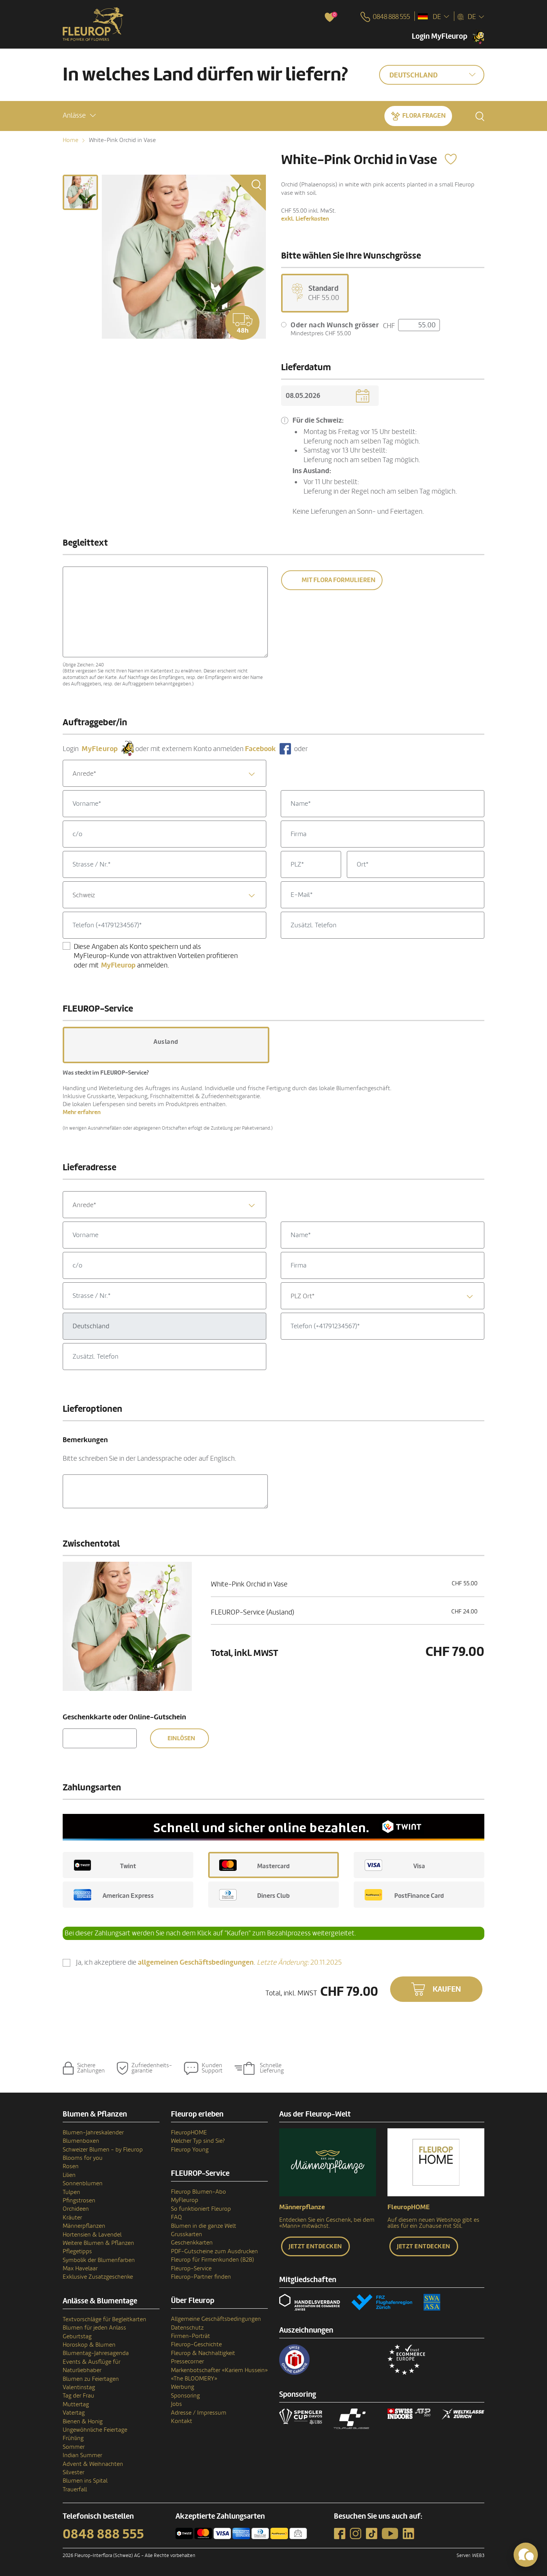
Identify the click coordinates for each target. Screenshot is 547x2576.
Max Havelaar (80, 2268)
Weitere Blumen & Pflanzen (98, 2243)
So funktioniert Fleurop (201, 2208)
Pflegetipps (77, 2251)
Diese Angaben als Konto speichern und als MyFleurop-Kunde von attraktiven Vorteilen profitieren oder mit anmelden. (156, 956)
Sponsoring (185, 2395)
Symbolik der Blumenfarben (99, 2260)
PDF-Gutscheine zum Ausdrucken (214, 2251)
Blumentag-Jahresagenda (96, 2353)
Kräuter (72, 2217)
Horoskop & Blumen (89, 2344)
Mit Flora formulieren (338, 580)
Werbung (182, 2386)
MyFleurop (184, 2200)
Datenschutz (187, 2327)
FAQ (176, 2217)
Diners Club (254, 1894)
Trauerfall (75, 2489)
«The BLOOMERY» (194, 2378)
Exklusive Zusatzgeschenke (98, 2276)
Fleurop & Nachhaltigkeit (203, 2353)
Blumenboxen (81, 2140)
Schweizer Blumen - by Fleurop (103, 2149)
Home (70, 140)
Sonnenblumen (83, 2183)
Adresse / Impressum (198, 2412)
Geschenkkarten (192, 2242)
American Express (114, 1894)
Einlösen (181, 1738)
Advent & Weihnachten (93, 2464)
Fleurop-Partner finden (201, 2276)
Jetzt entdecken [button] (315, 2246)
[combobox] (164, 773)
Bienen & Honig (83, 2421)
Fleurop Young (190, 2149)
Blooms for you (83, 2158)
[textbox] (164, 773)
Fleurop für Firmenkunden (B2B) (212, 2259)
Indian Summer (82, 2455)
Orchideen (76, 2208)
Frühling (73, 2438)
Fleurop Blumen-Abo (198, 2191)
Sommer (74, 2446)
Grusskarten (186, 2234)
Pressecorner (187, 2361)
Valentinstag (79, 2387)
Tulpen (71, 2192)
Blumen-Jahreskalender (93, 2132)
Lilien (69, 2175)
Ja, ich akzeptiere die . (209, 1963)
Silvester (73, 2472)
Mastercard (254, 1865)
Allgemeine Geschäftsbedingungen (216, 2319)
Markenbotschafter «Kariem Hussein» (219, 2370)
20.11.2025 (299, 1962)
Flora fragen (424, 116)
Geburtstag (77, 2336)
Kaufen (447, 1989)
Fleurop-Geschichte (196, 2344)
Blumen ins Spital (85, 2480)
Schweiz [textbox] (84, 895)
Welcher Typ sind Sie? (198, 2140)
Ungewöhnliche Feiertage (95, 2429)
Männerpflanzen (84, 2225)
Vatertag (74, 2412)
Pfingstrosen (79, 2200)
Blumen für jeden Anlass (94, 2327)
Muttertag (76, 2404)
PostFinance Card (404, 1894)
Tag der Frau (78, 2395)
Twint (105, 1865)
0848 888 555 (103, 2534)
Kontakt (181, 2421)
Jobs (176, 2404)
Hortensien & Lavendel (92, 2234)
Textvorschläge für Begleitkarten (104, 2319)
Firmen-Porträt (190, 2336)
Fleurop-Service (191, 2268)
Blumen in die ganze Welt (203, 2225)
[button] (79, 115)
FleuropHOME (189, 2132)
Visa (395, 1865)
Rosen (71, 2166)
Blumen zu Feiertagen (91, 2379)
